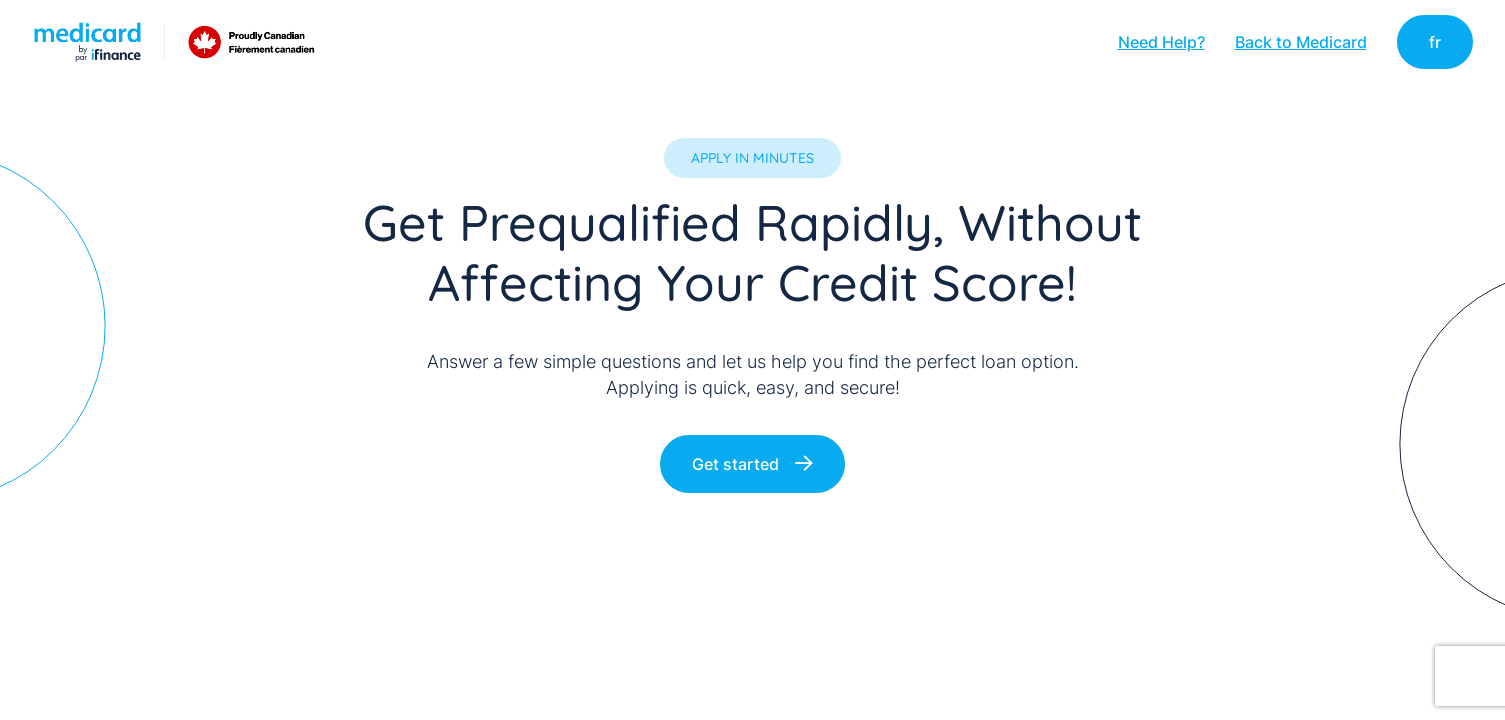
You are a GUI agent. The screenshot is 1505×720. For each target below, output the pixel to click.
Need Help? (1161, 42)
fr (1435, 42)
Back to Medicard (1301, 42)
